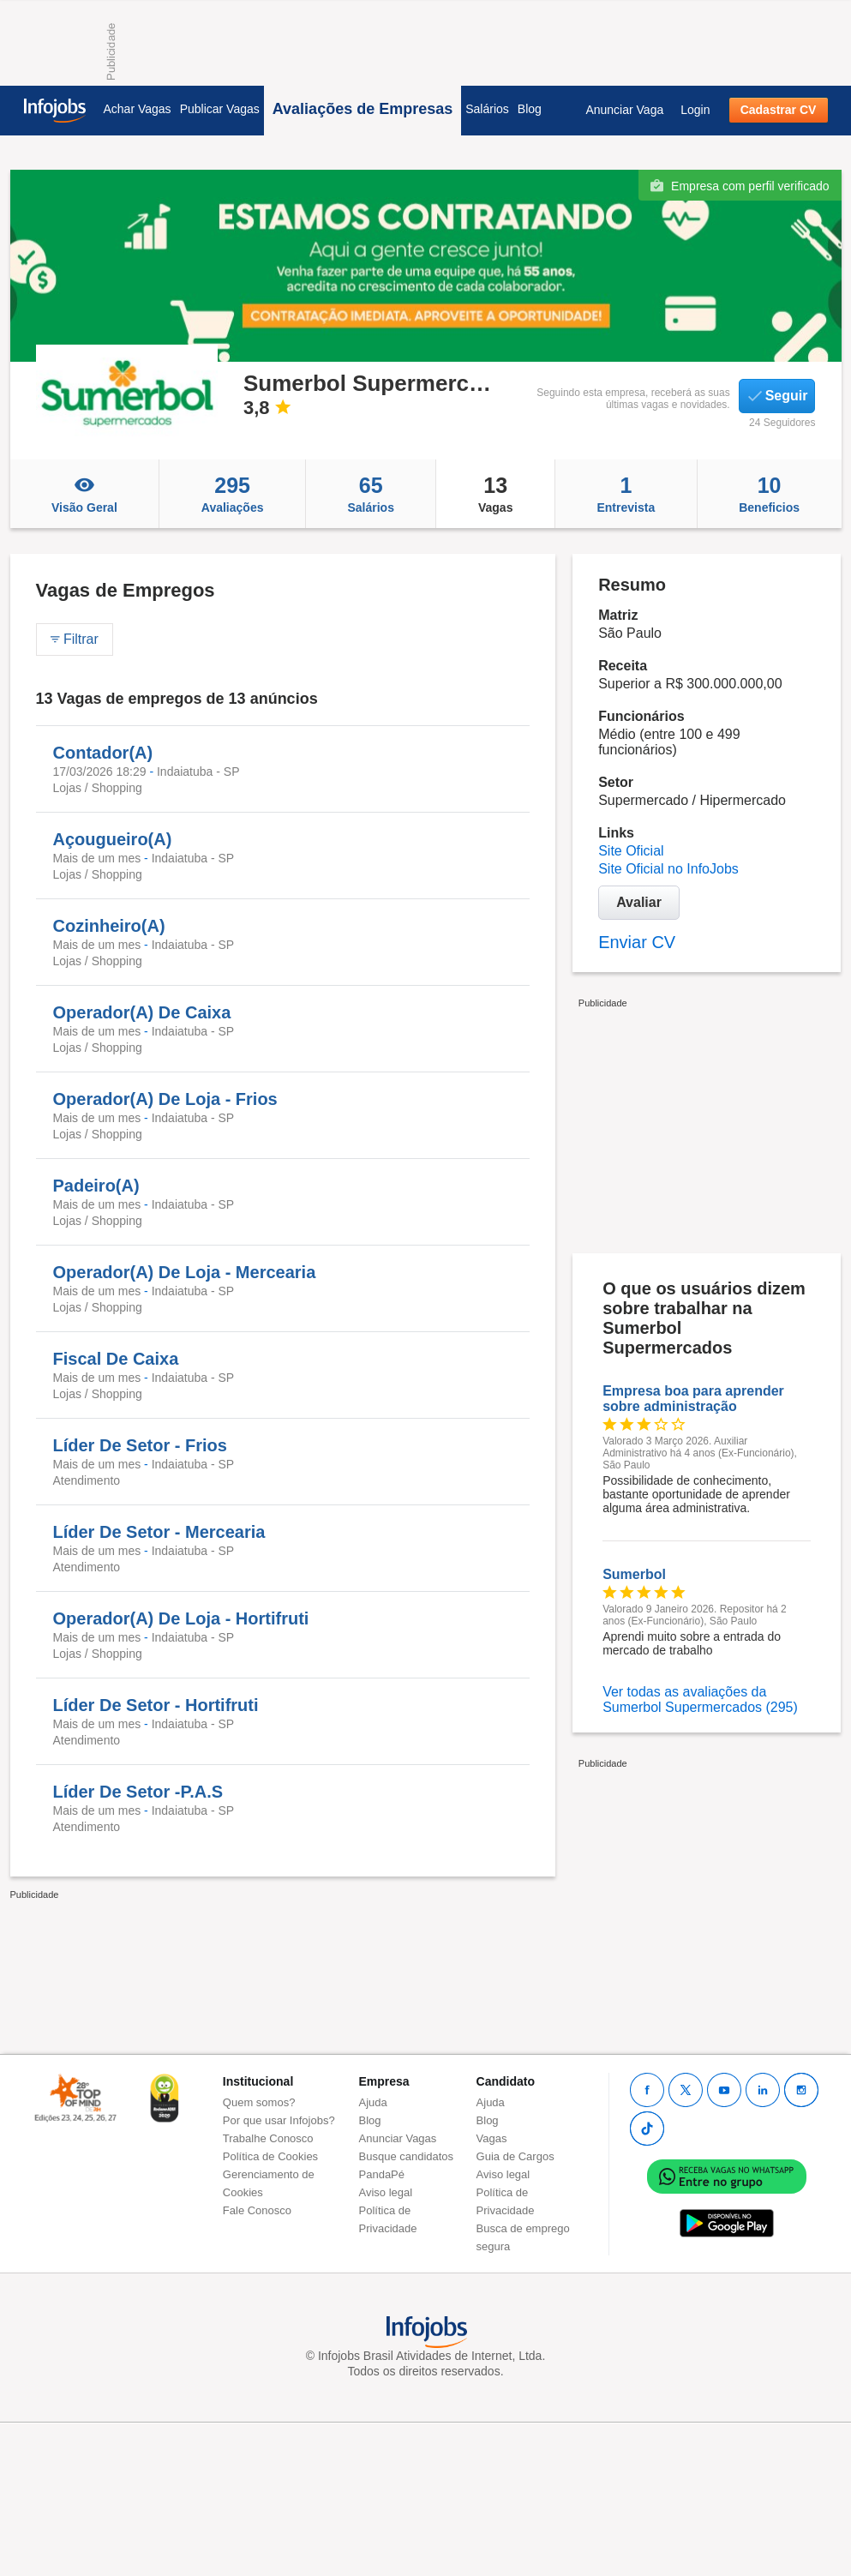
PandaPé (382, 2174)
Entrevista (626, 493)
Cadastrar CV (778, 110)
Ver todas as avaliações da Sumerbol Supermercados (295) (700, 1699)
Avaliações (232, 493)
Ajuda (373, 2102)
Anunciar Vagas (398, 2138)
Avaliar (639, 902)
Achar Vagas (137, 109)
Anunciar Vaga (624, 110)
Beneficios (769, 493)
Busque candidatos (406, 2156)
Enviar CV (636, 942)
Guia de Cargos (515, 2156)
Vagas (495, 493)
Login (695, 110)
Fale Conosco (257, 2210)
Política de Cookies (270, 2156)
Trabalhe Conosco (268, 2138)
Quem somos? (259, 2102)
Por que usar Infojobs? (279, 2120)
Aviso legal (386, 2192)
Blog (530, 109)
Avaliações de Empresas (362, 108)
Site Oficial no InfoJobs (668, 869)
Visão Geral (85, 493)
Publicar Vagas (220, 109)
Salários (487, 109)
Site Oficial (630, 851)
